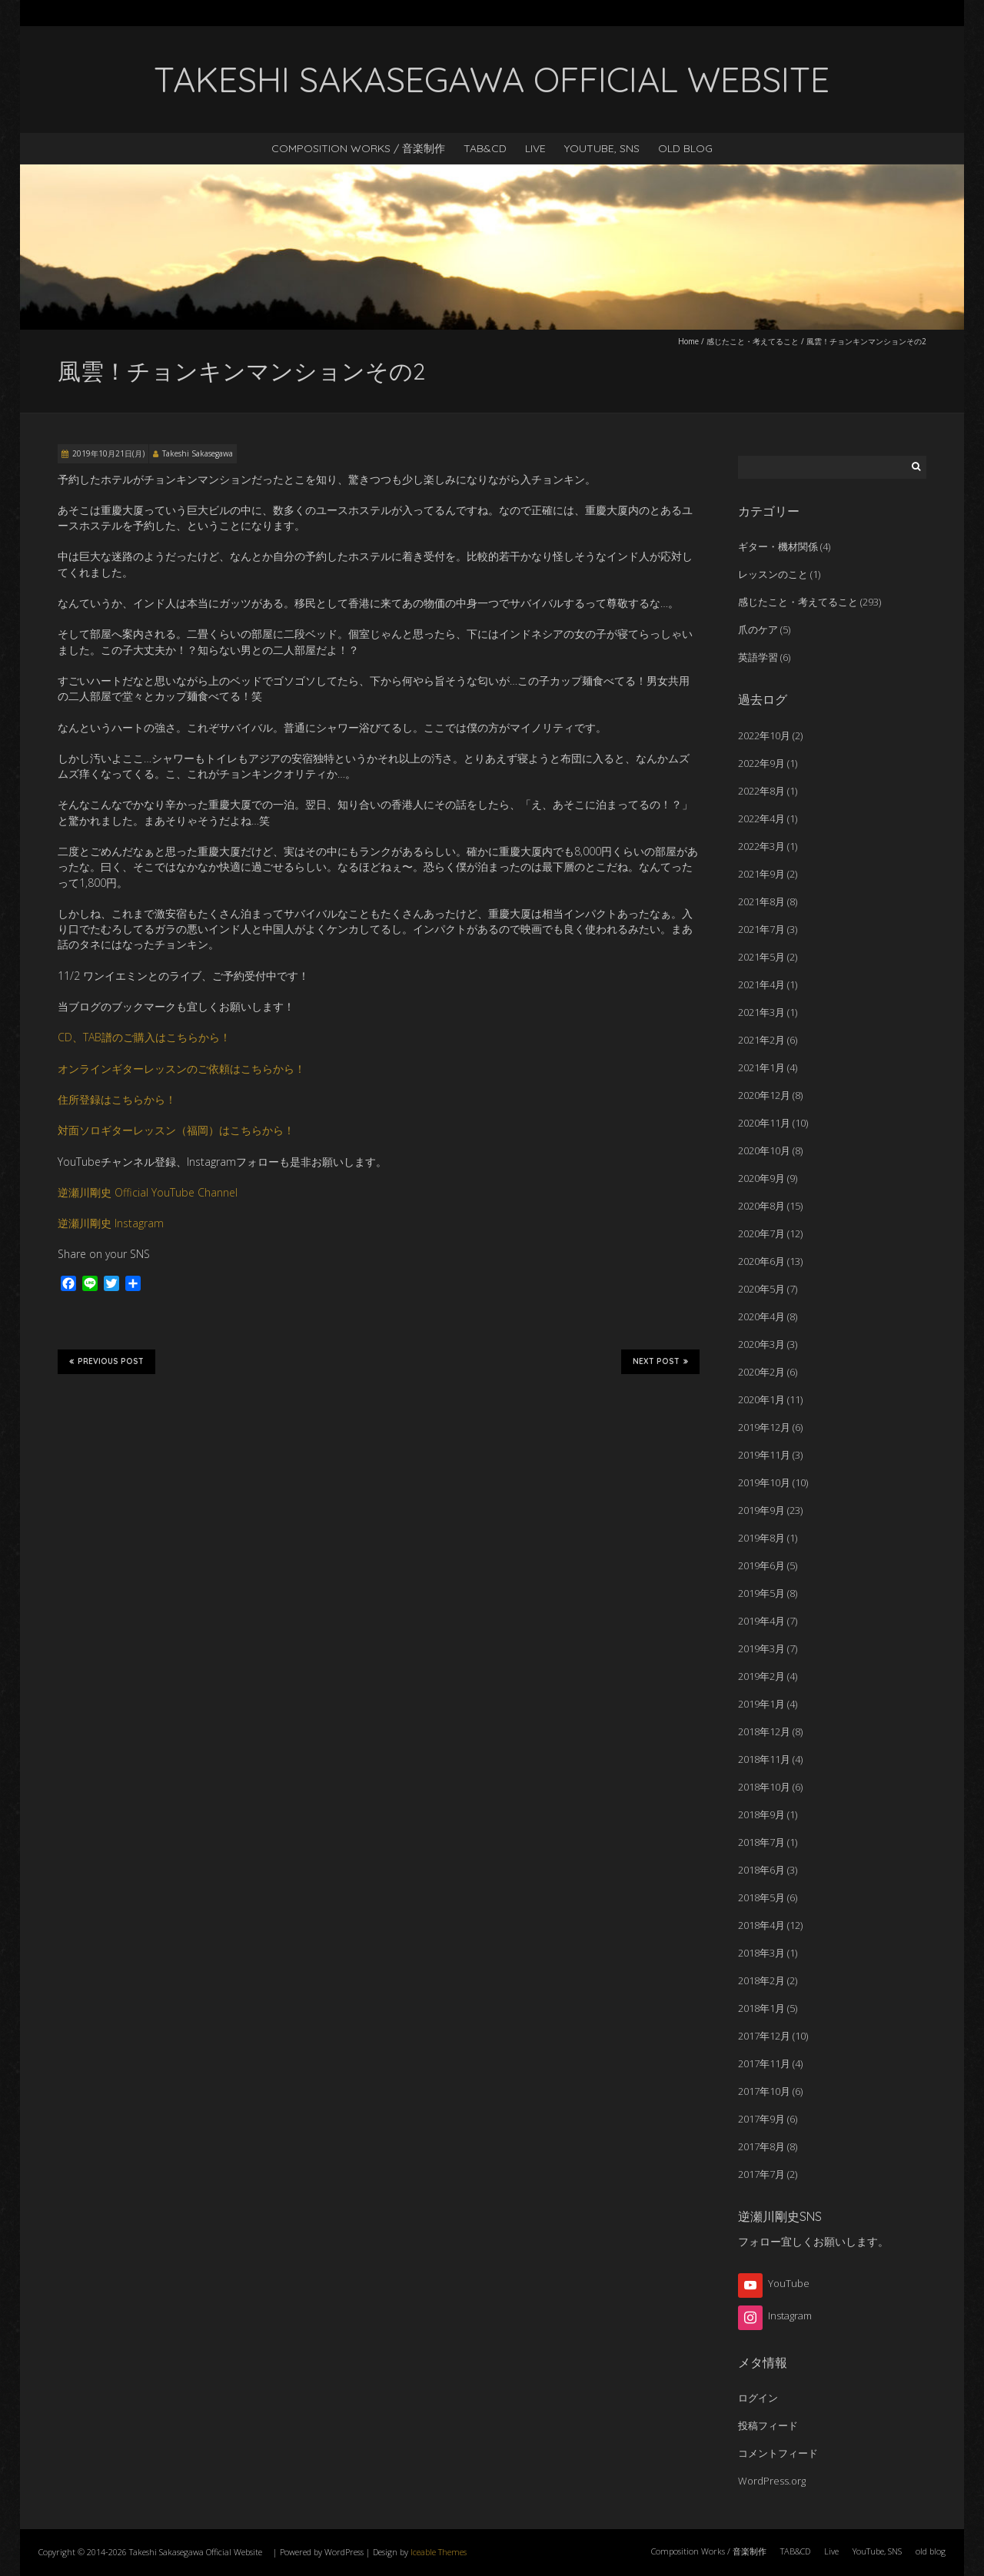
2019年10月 (764, 1482)
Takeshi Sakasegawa (197, 453)
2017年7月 (761, 2174)
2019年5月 (761, 1593)
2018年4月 (761, 1925)
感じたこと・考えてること (752, 341)
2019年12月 (764, 1427)
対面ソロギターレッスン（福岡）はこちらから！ (176, 1130)
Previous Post (106, 1361)
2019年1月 (761, 1704)
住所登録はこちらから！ (117, 1099)
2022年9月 (761, 763)
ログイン (758, 2398)
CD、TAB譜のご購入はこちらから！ (144, 1037)
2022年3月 (761, 846)
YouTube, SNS (602, 148)
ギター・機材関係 (778, 546)
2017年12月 (764, 2036)
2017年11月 (764, 2063)
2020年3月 (761, 1344)
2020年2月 (761, 1372)
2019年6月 (761, 1565)
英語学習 (758, 657)
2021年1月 (761, 1067)
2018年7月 (761, 1842)
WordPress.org (772, 2481)
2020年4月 (761, 1316)
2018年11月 (764, 1759)
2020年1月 (761, 1399)
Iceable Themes (439, 2552)
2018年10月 (764, 1787)
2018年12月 (764, 1731)
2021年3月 (761, 1012)
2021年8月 (761, 901)
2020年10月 (764, 1150)
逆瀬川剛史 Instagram (111, 1223)
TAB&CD (485, 148)
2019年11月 (764, 1455)
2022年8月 (761, 791)
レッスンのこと (773, 574)
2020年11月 (764, 1123)
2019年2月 (761, 1676)
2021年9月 (761, 874)
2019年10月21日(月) (108, 453)
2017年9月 (761, 2119)
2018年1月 (761, 2008)
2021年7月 (761, 929)
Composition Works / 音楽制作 (358, 148)
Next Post (660, 1361)
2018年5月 (761, 1897)
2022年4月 (761, 818)
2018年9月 (761, 1814)
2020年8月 (761, 1206)
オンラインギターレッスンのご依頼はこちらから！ (181, 1068)
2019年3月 (761, 1648)
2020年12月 (764, 1095)
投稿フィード (768, 2425)
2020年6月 (761, 1261)
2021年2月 (761, 1040)
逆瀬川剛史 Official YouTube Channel (148, 1192)
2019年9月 (761, 1510)
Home (688, 341)
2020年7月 (761, 1233)
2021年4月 (761, 984)
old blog (685, 148)
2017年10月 (764, 2091)
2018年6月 (761, 1870)
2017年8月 (761, 2146)
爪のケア (758, 629)
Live (535, 148)
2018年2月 (761, 1980)
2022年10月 (764, 735)
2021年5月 (761, 957)
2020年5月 (761, 1289)
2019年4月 (761, 1621)
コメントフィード (778, 2453)
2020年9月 (761, 1178)
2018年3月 (761, 1953)
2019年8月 (761, 1538)
